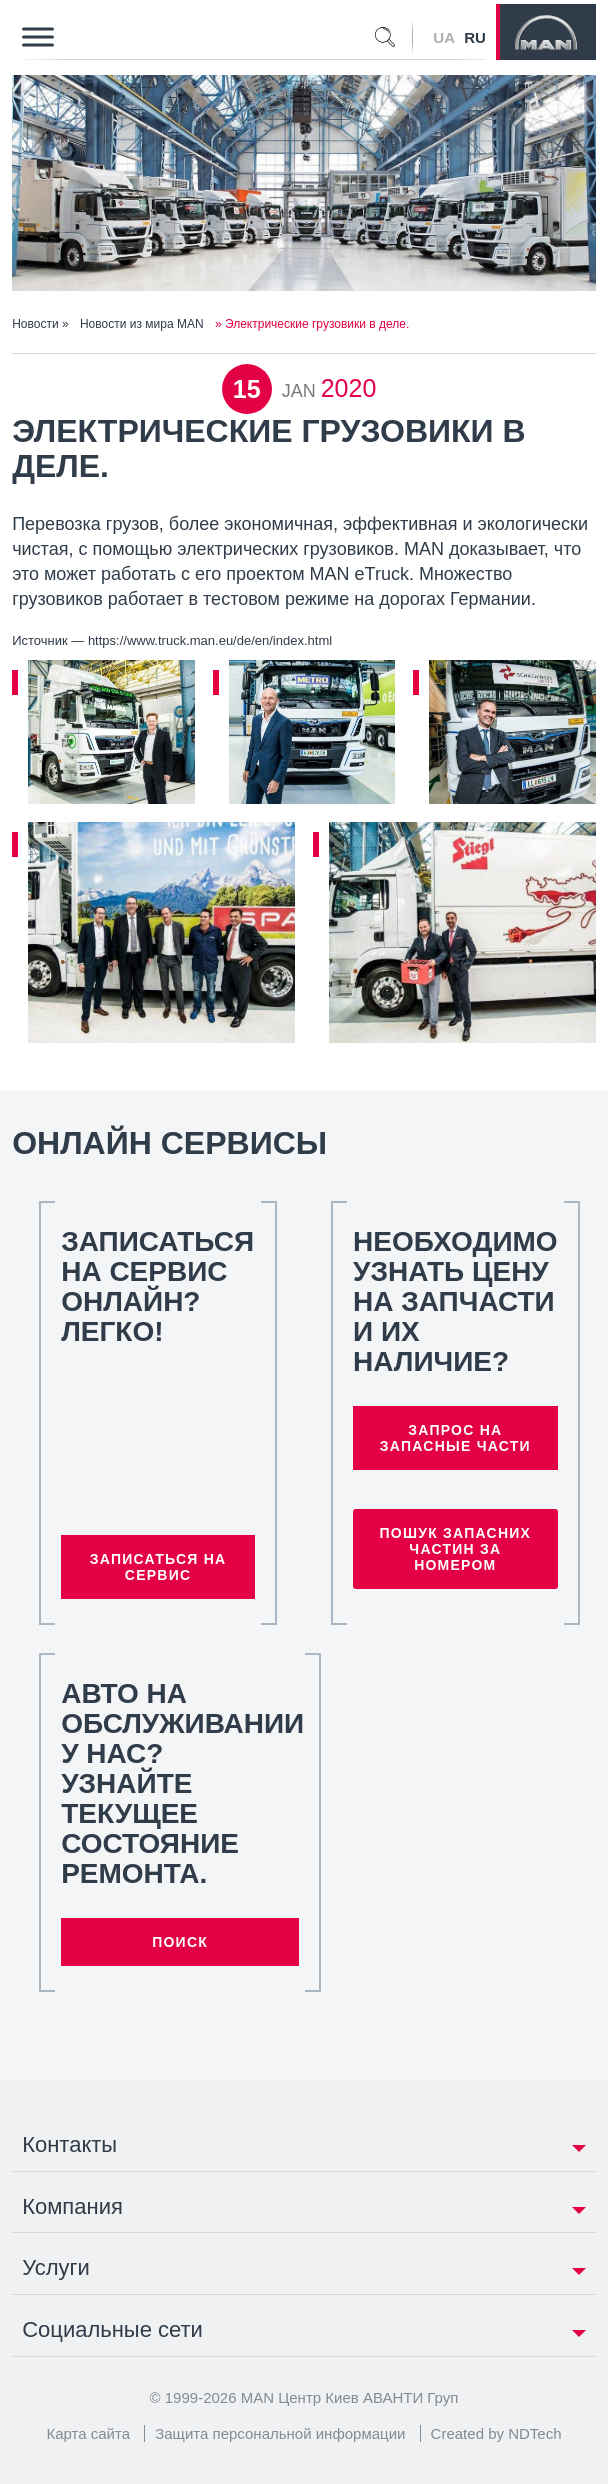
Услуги (56, 2267)
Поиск (180, 1942)
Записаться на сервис (158, 1567)
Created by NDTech (496, 2433)
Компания (72, 2206)
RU (475, 37)
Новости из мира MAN (142, 324)
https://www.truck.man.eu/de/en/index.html (210, 640)
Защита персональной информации (280, 2433)
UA (444, 37)
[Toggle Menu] (38, 36)
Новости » (42, 324)
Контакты (69, 2144)
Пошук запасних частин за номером (455, 1549)
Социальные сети (112, 2329)
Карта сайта (88, 2433)
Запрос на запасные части (455, 1438)
